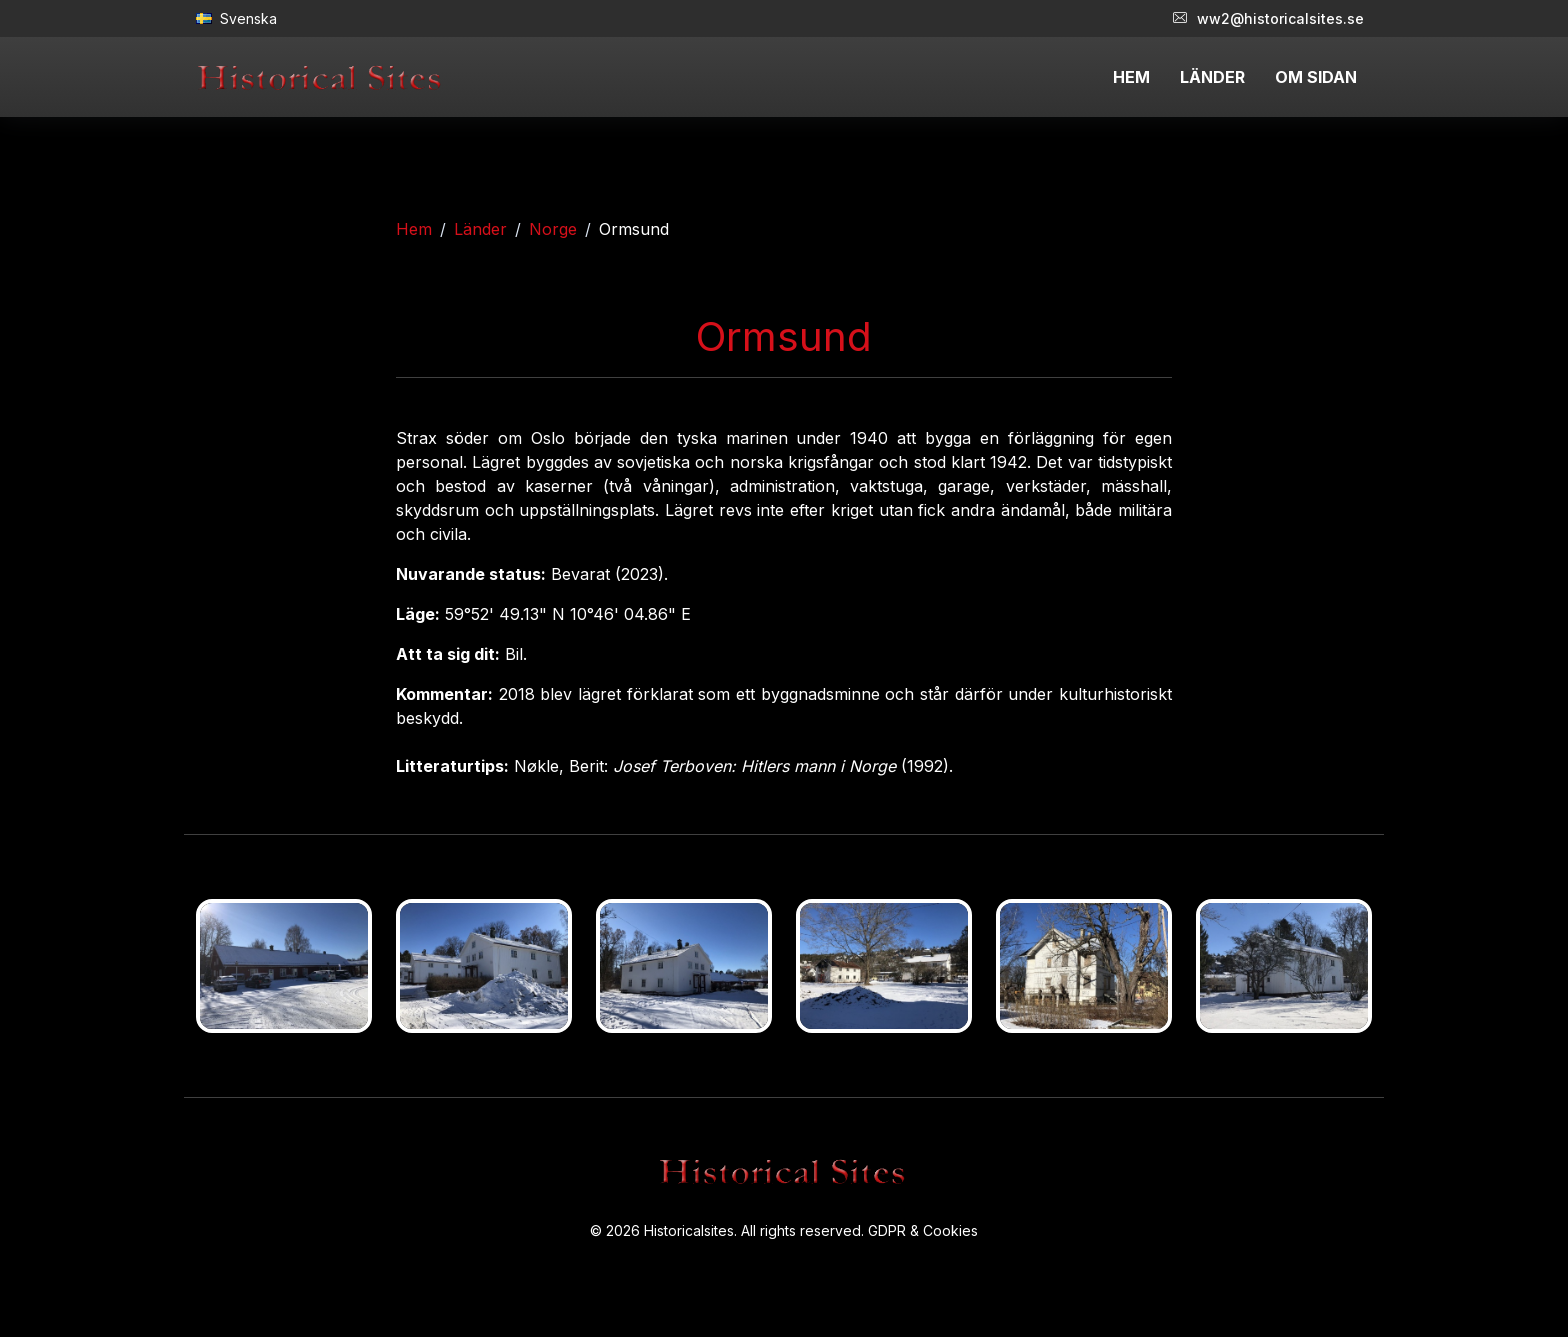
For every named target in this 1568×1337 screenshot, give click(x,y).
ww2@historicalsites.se (1268, 18)
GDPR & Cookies (923, 1230)
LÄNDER (1212, 77)
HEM (1131, 77)
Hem (414, 229)
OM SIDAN (1316, 77)
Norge (553, 229)
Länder (480, 229)
